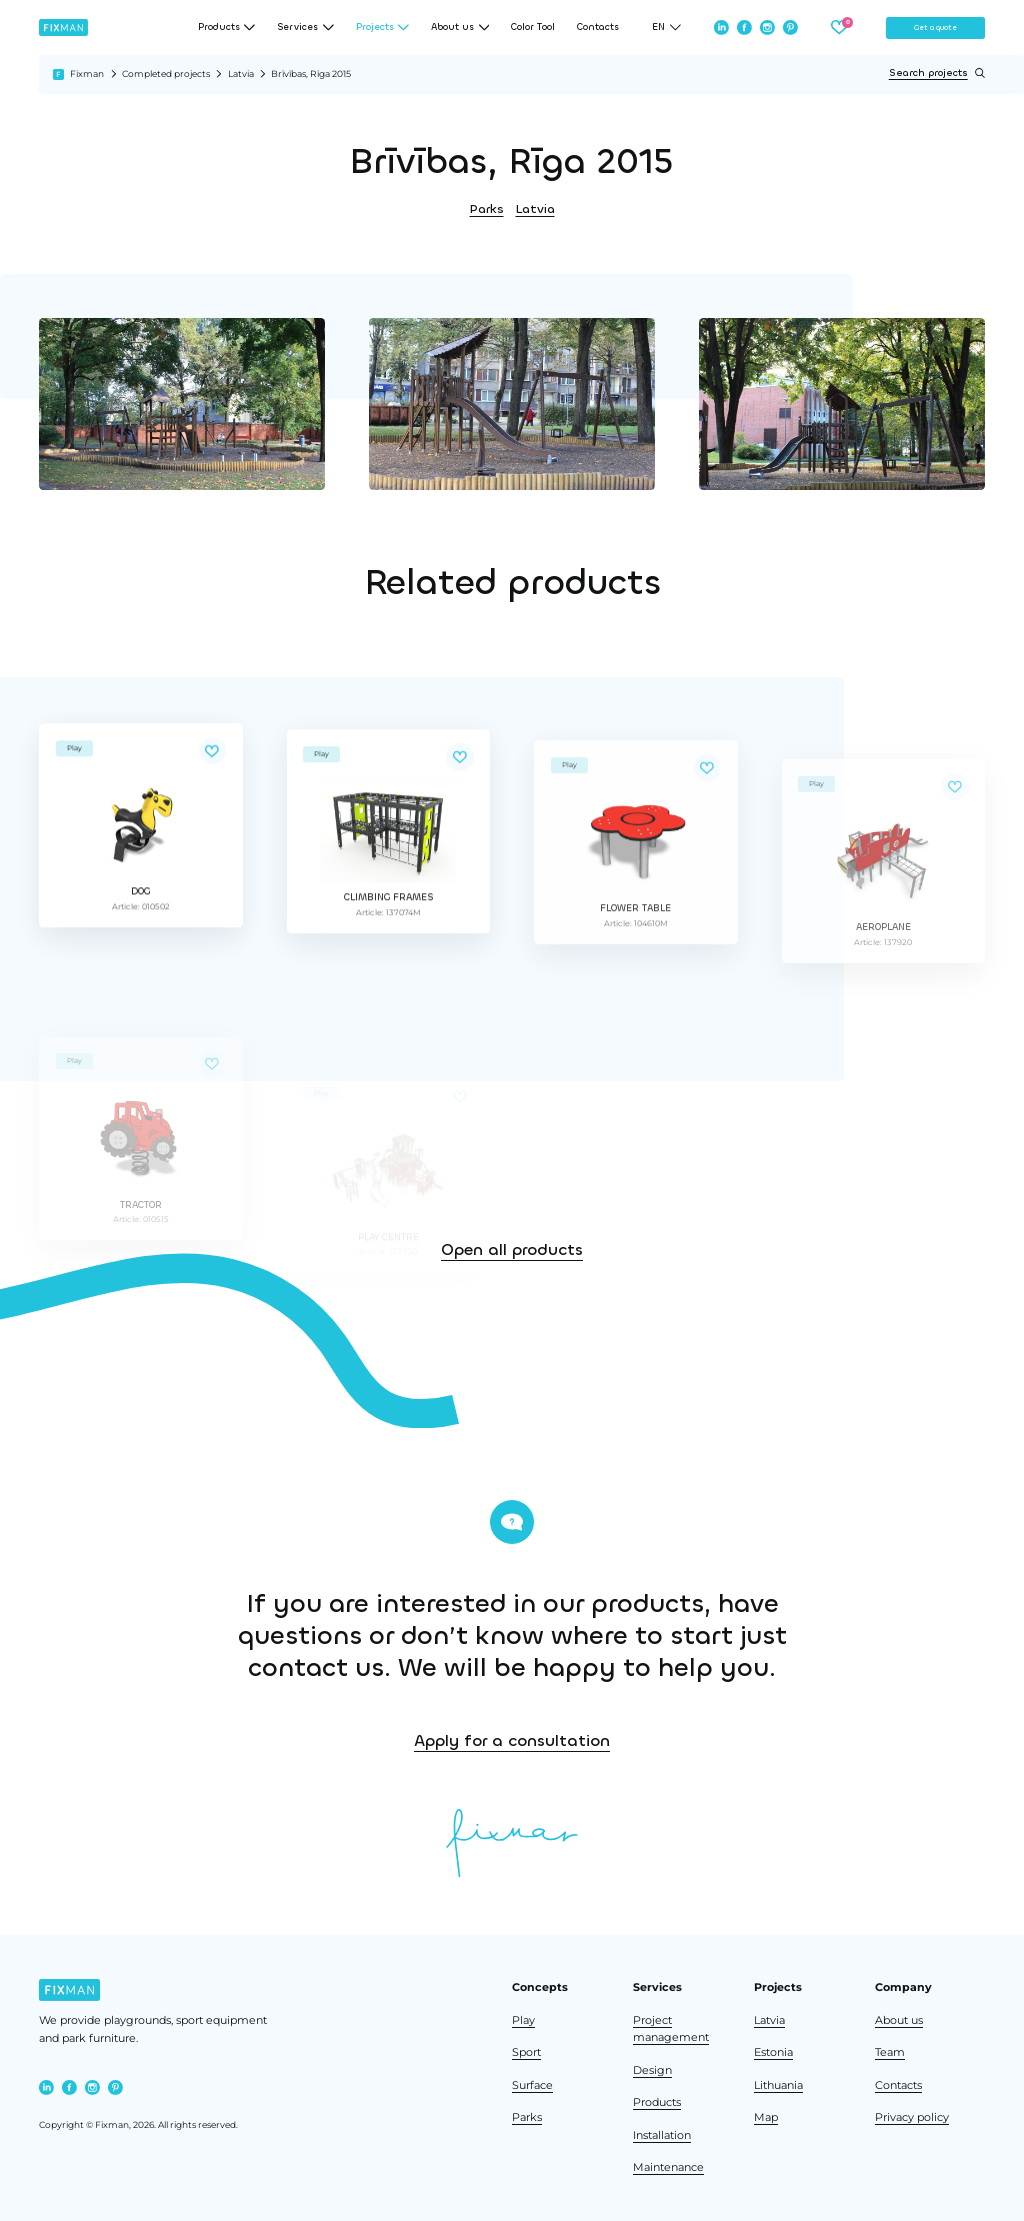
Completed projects (166, 73)
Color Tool (533, 27)
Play (523, 2020)
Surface (532, 2085)
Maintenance (668, 2167)
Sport (526, 2052)
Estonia (773, 2052)
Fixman (87, 73)
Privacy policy (912, 2117)
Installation (662, 2135)
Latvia (241, 73)
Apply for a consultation (824, 1740)
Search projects (937, 73)
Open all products (512, 1353)
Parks (487, 209)
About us (899, 2020)
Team (890, 2052)
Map (766, 2117)
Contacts (598, 27)
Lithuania (778, 2085)
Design (652, 2070)
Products (657, 2102)
